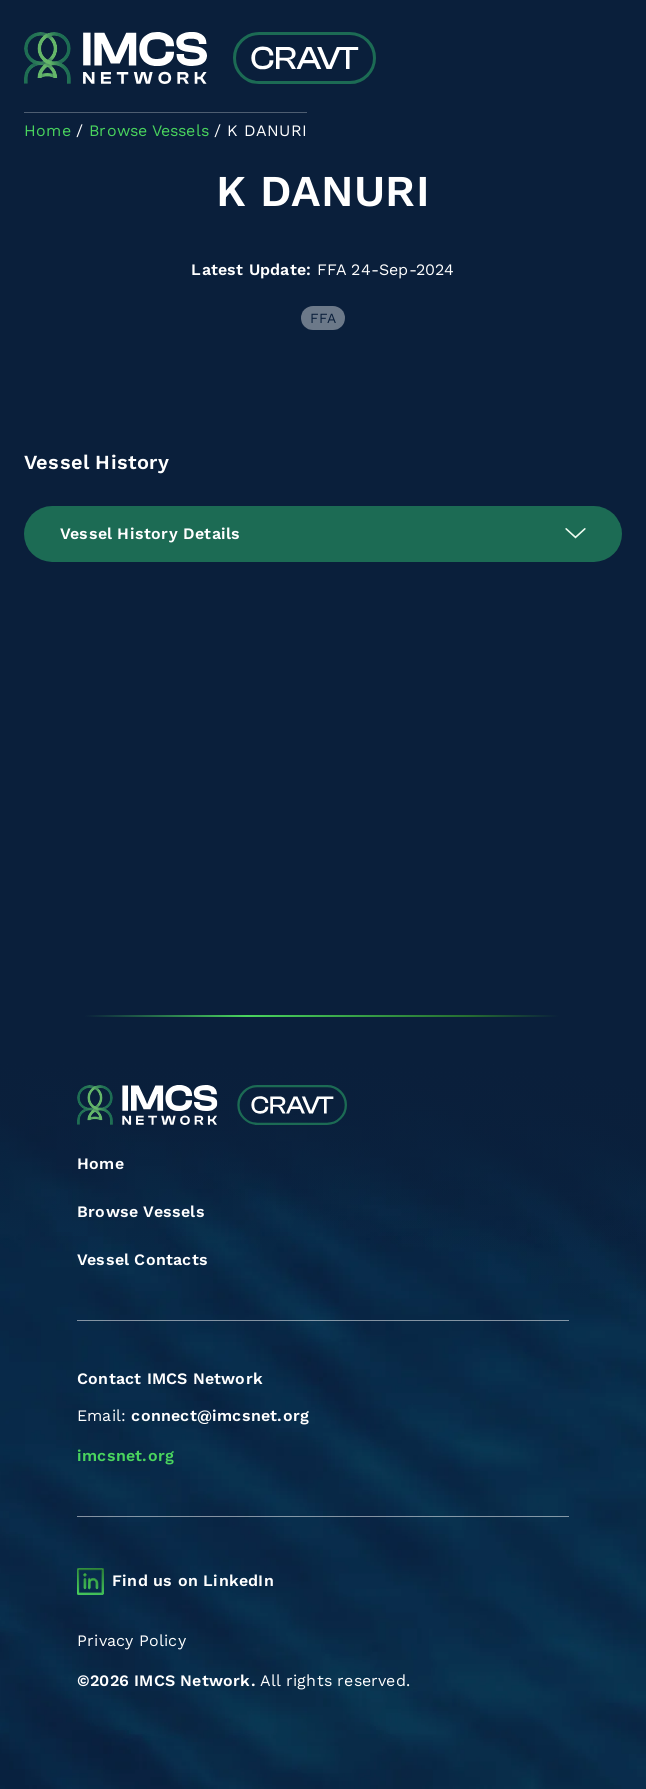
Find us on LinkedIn (193, 1580)
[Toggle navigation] (604, 60)
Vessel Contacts (142, 1259)
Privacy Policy (131, 1640)
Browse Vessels (141, 1211)
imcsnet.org (125, 1455)
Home (100, 1163)
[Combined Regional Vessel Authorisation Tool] (200, 60)
